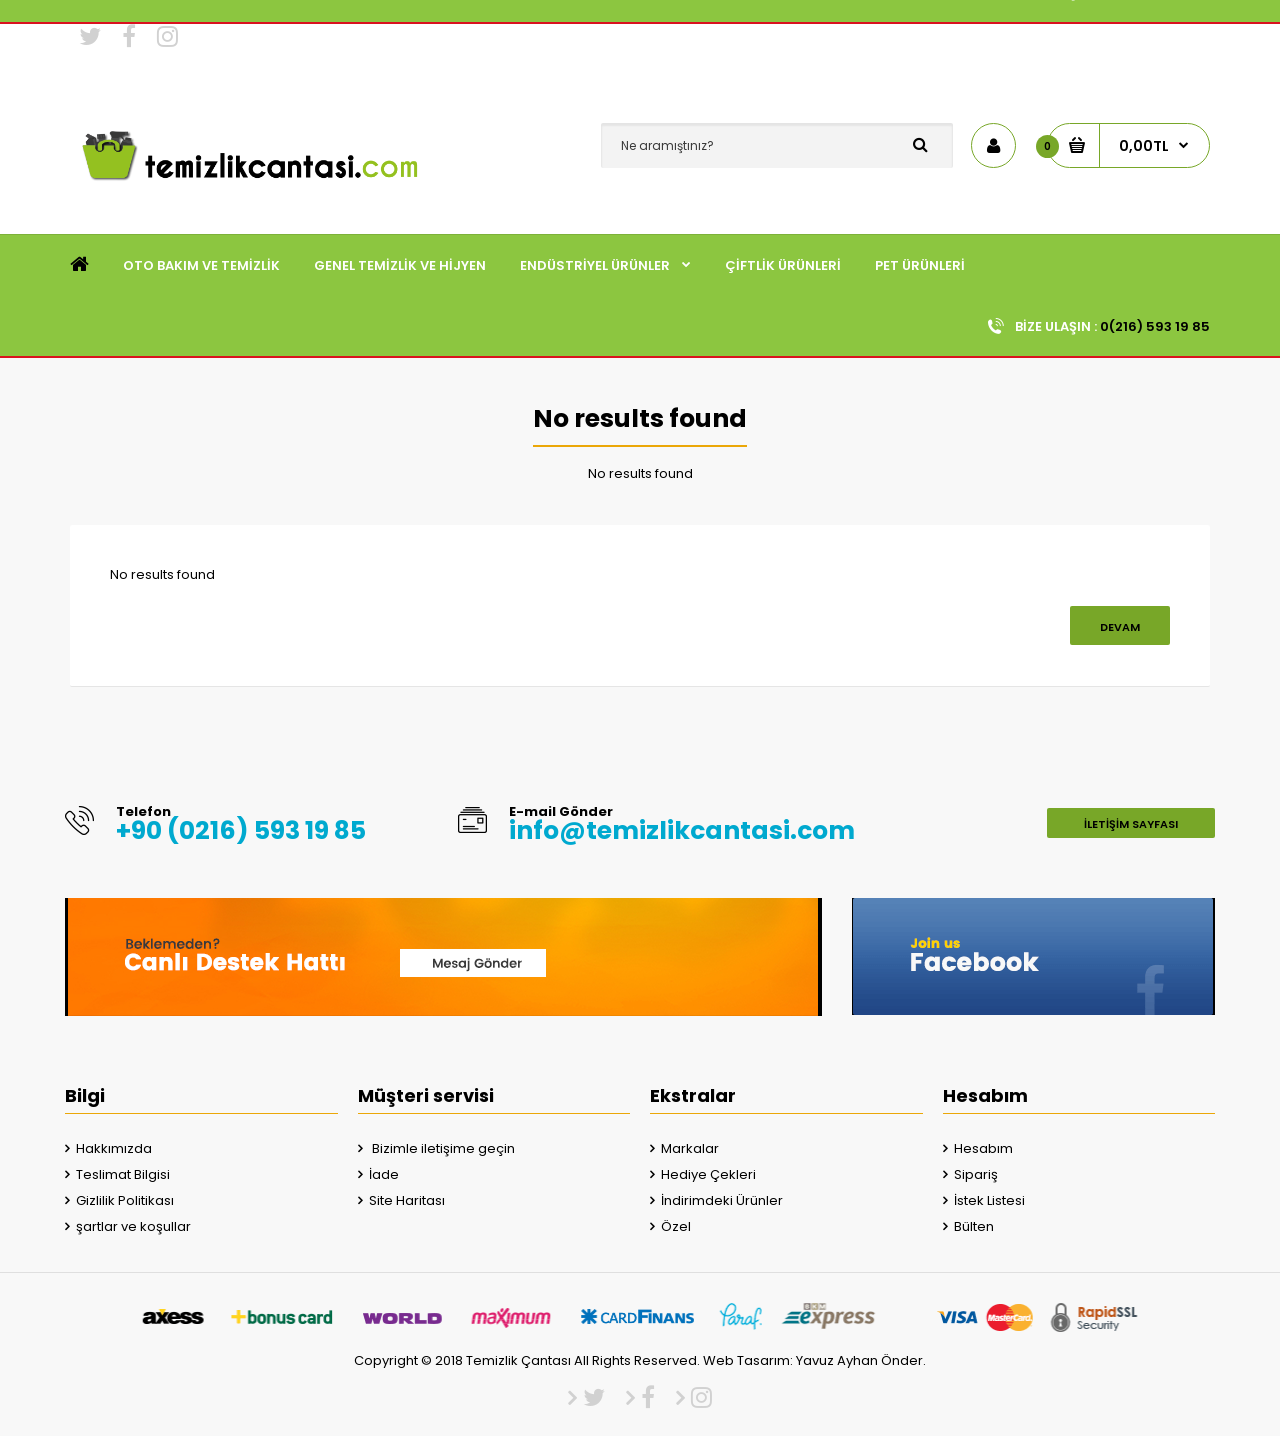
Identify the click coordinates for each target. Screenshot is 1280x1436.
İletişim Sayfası (1131, 824)
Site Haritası (407, 1200)
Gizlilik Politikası (125, 1200)
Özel (676, 1226)
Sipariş (976, 1174)
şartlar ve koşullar (133, 1226)
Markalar (690, 1148)
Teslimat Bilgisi (123, 1174)
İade (384, 1174)
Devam (1120, 627)
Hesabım (983, 1148)
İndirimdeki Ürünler (722, 1200)
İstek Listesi (989, 1200)
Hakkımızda (114, 1148)
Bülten (974, 1226)
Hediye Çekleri (708, 1174)
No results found (640, 473)
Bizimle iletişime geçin (442, 1148)
